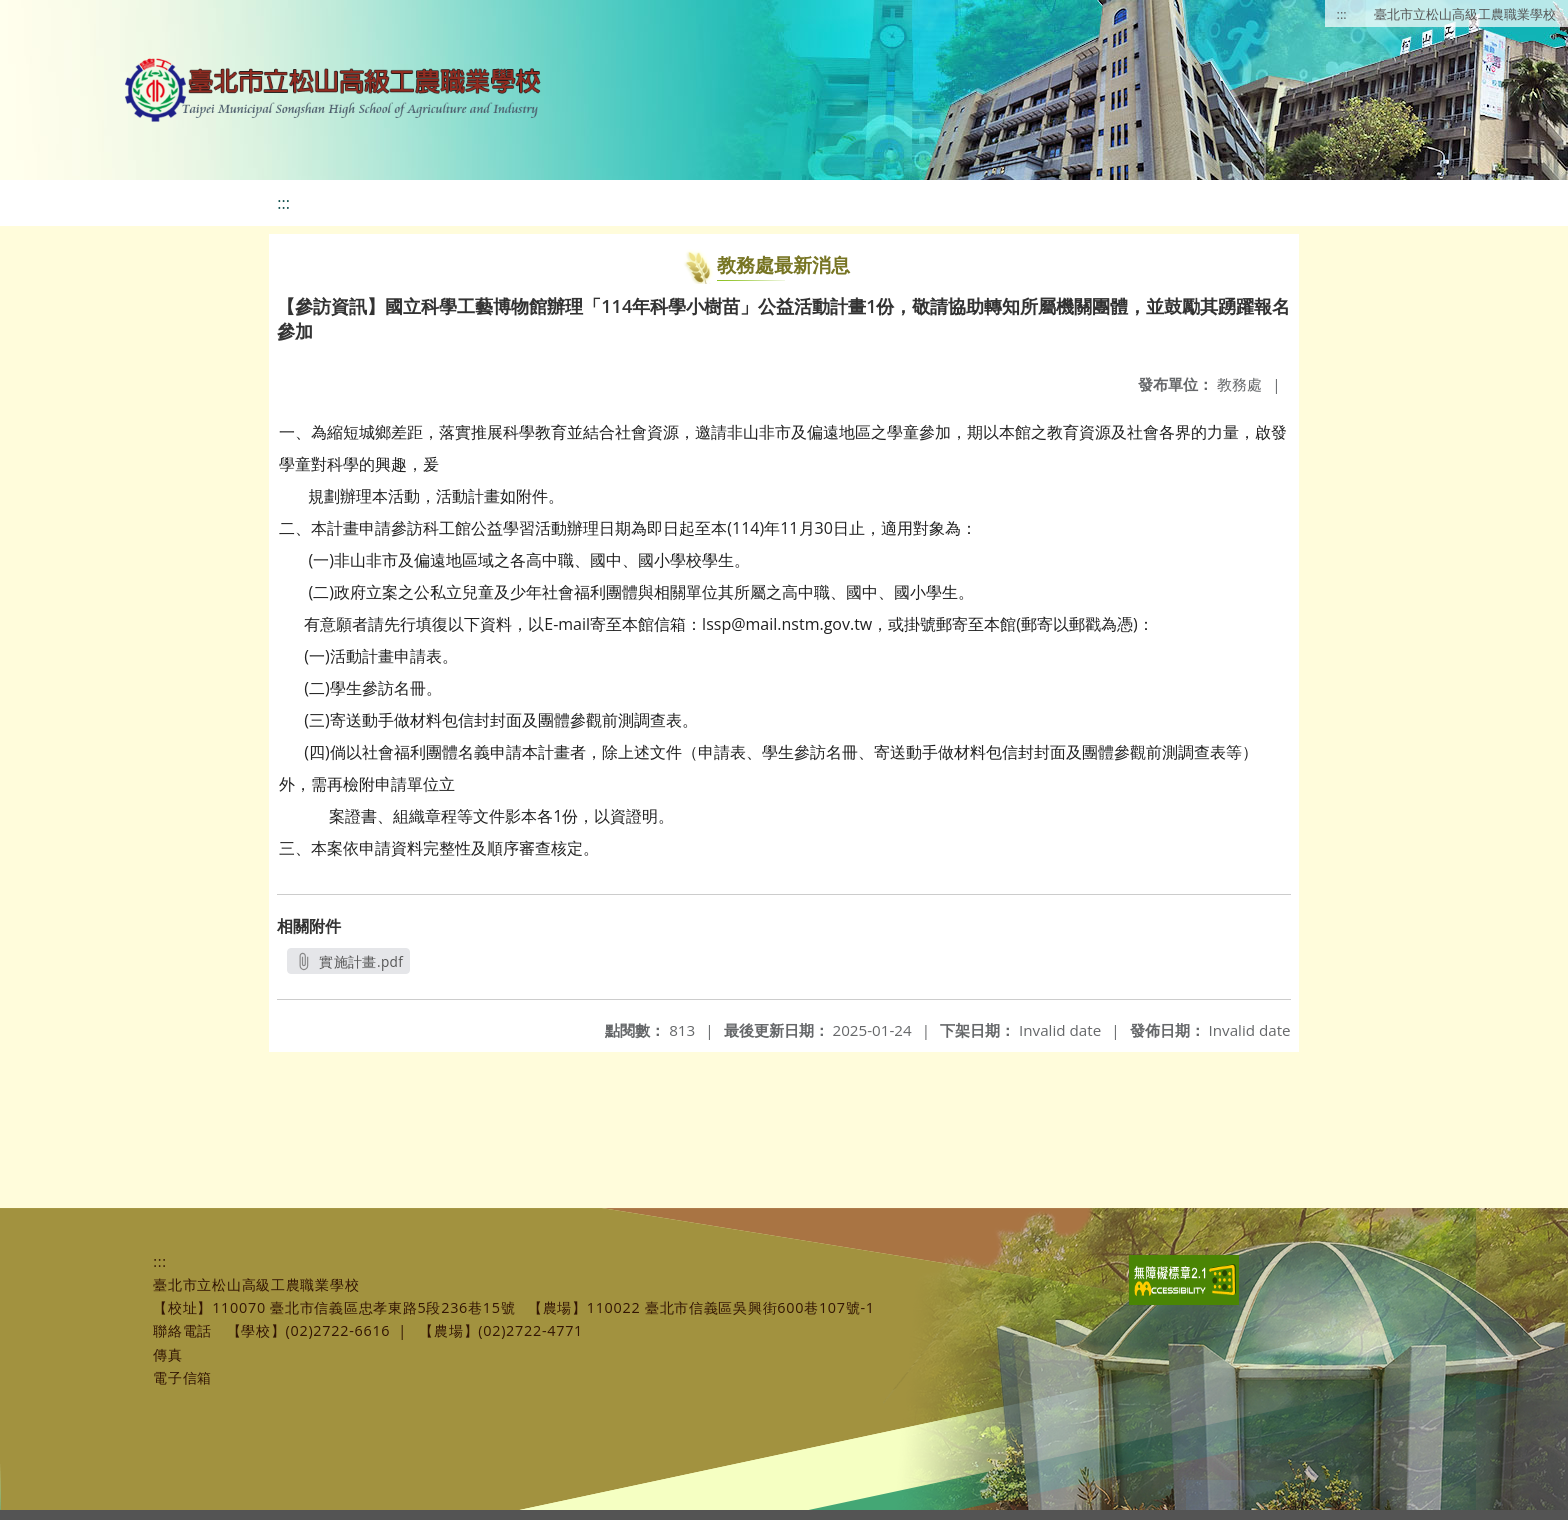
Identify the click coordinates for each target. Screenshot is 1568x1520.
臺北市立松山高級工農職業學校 (1465, 14)
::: (1342, 14)
